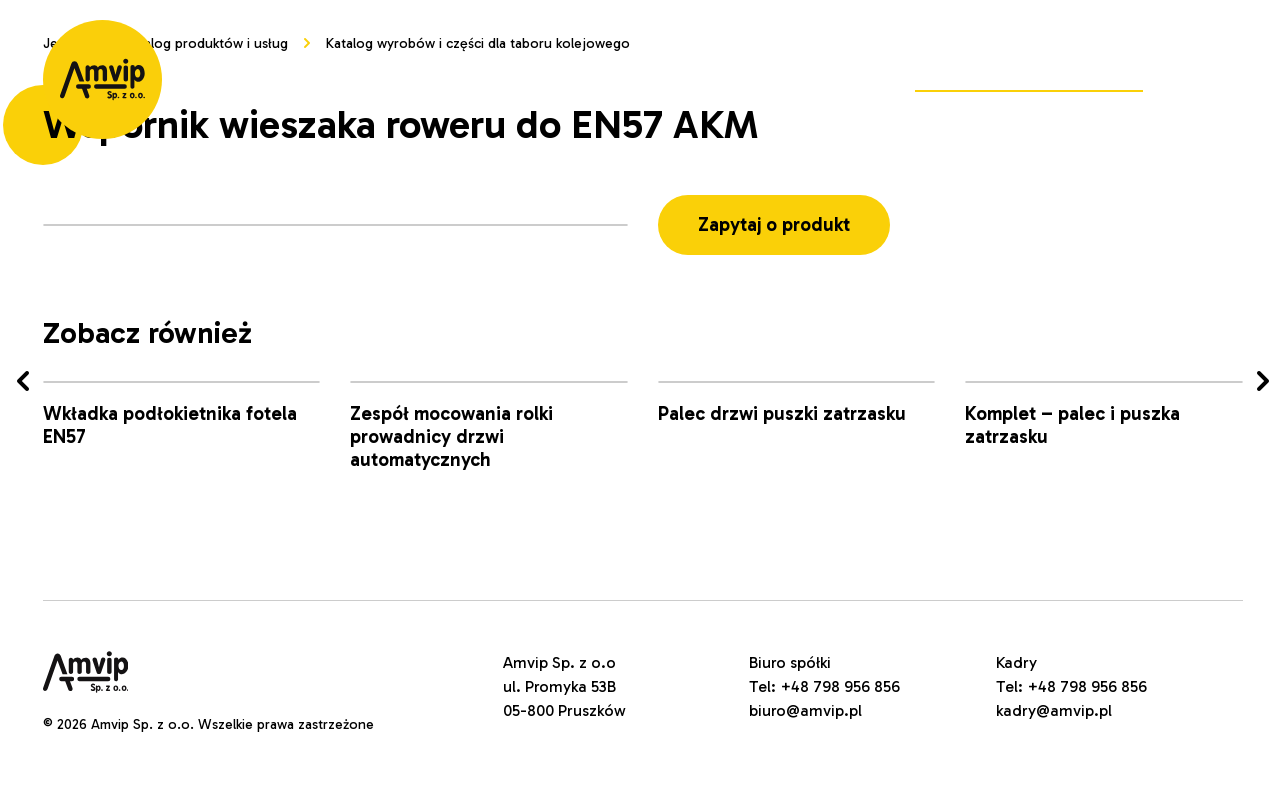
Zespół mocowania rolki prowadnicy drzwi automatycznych (451, 436)
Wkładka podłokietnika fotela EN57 (170, 425)
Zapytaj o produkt (774, 224)
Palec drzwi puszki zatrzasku (782, 413)
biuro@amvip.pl (805, 710)
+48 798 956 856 (840, 686)
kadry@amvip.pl (1054, 710)
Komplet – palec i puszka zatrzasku (1072, 425)
